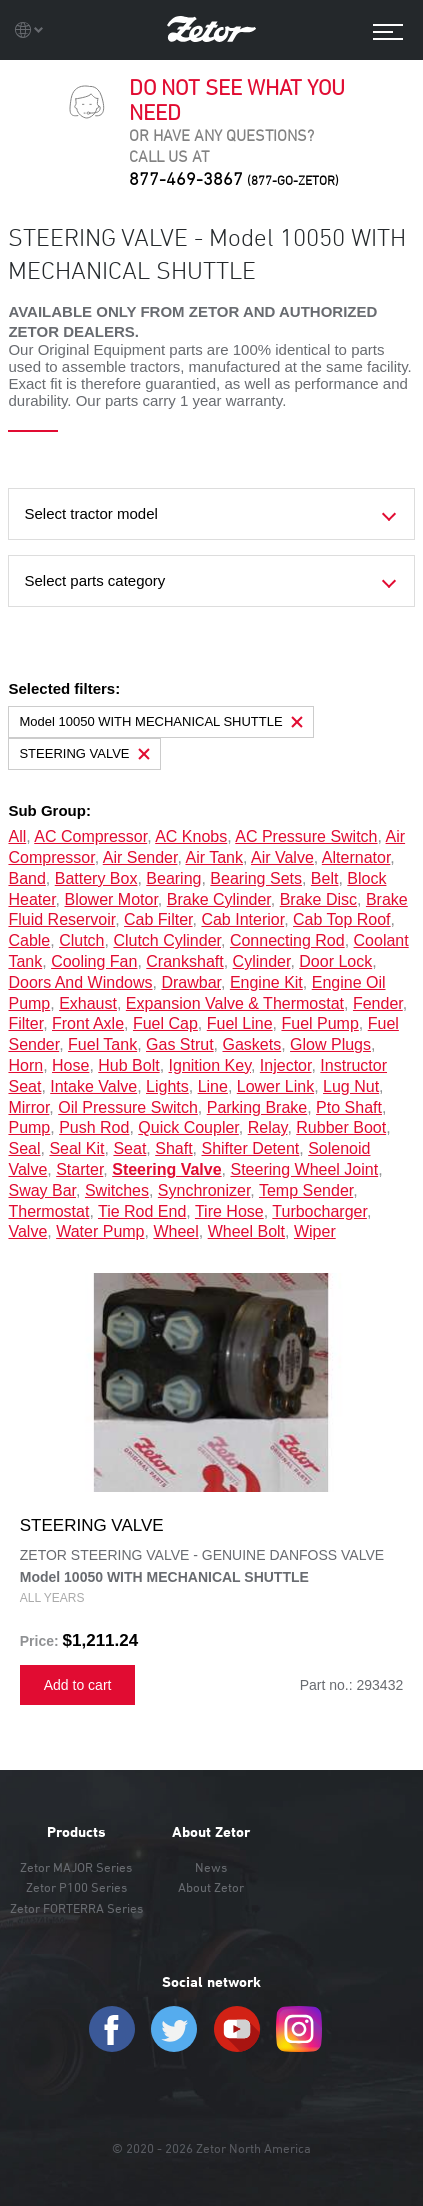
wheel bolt (246, 1231)
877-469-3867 (234, 178)
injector (286, 1065)
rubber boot (341, 1127)
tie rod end (142, 1211)
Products (76, 1832)
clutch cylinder (167, 940)
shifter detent (250, 1148)
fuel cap (165, 1023)
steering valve (166, 1169)
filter (25, 1023)
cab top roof (342, 919)
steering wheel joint (305, 1169)
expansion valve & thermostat (235, 1003)
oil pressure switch (128, 1107)
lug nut (351, 1086)
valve (27, 1231)
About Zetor (211, 1832)
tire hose (229, 1211)
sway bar (42, 1190)
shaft (173, 1148)
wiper (315, 1231)
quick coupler (188, 1127)
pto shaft (349, 1107)
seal (24, 1148)
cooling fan (94, 961)
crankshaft (184, 961)
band (26, 878)
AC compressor (90, 836)
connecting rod (287, 940)
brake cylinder (219, 899)
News (211, 1867)
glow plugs (330, 1044)
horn (25, 1065)
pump (29, 1127)
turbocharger (319, 1211)
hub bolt (128, 1065)
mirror (28, 1107)
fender (378, 1003)
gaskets (252, 1044)
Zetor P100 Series (76, 1887)
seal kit (76, 1148)
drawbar (191, 982)
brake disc (318, 899)
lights (167, 1086)
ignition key (210, 1065)
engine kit (266, 982)
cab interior (242, 919)
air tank (214, 857)
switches (117, 1190)
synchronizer (204, 1190)
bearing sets (256, 878)
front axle (88, 1023)
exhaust (88, 1003)
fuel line (240, 1023)
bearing (173, 878)
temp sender (306, 1190)
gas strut (180, 1044)
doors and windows (80, 982)
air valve (282, 857)
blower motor (110, 899)
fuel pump (319, 1023)
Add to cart (78, 1685)
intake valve (93, 1086)
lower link (275, 1086)
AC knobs (191, 836)
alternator (356, 857)
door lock (335, 961)
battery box (96, 878)
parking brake (257, 1107)
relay (268, 1127)
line (213, 1086)
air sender (140, 857)
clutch (81, 940)
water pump (100, 1231)
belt (325, 878)
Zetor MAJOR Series (76, 1867)
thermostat (48, 1211)
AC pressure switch (306, 836)
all (17, 836)
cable (29, 940)
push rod (94, 1127)
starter (79, 1169)
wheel (175, 1231)
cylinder (262, 961)
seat (129, 1148)
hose (70, 1065)
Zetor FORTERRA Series (76, 1908)
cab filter (158, 919)
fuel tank (102, 1044)
